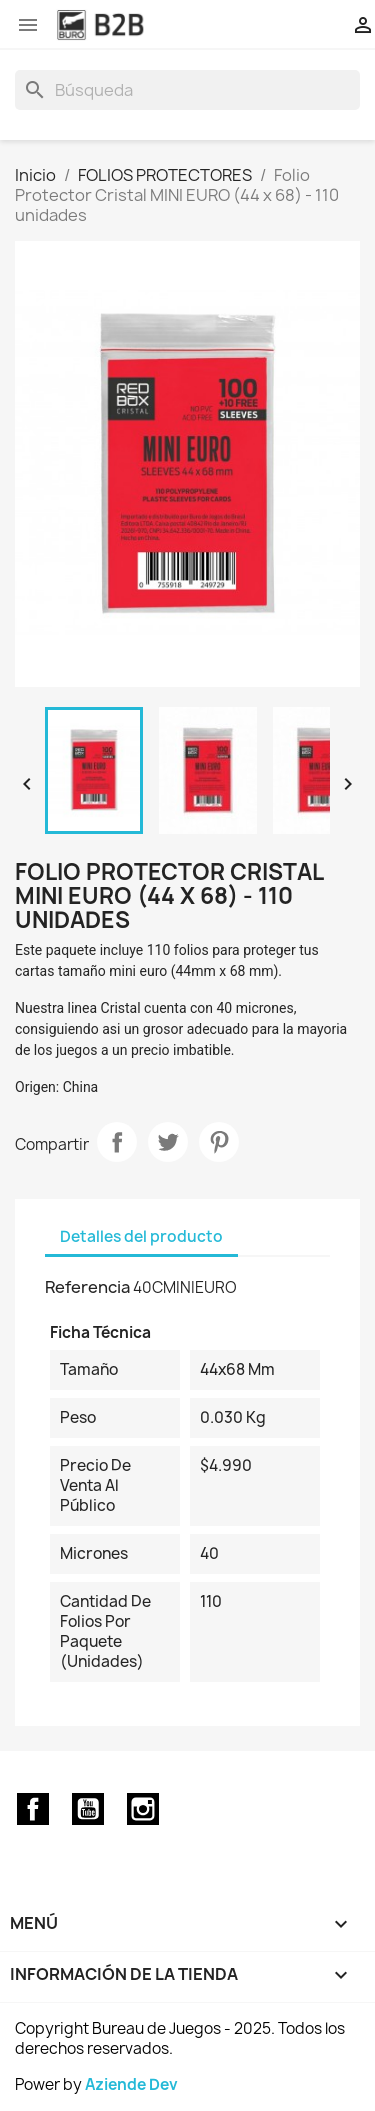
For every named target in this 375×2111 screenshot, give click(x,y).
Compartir (117, 1142)
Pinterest (219, 1142)
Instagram (143, 1809)
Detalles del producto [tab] (141, 1236)
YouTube (88, 1809)
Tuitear (168, 1142)
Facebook (33, 1809)
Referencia (87, 1287)
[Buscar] (187, 90)
